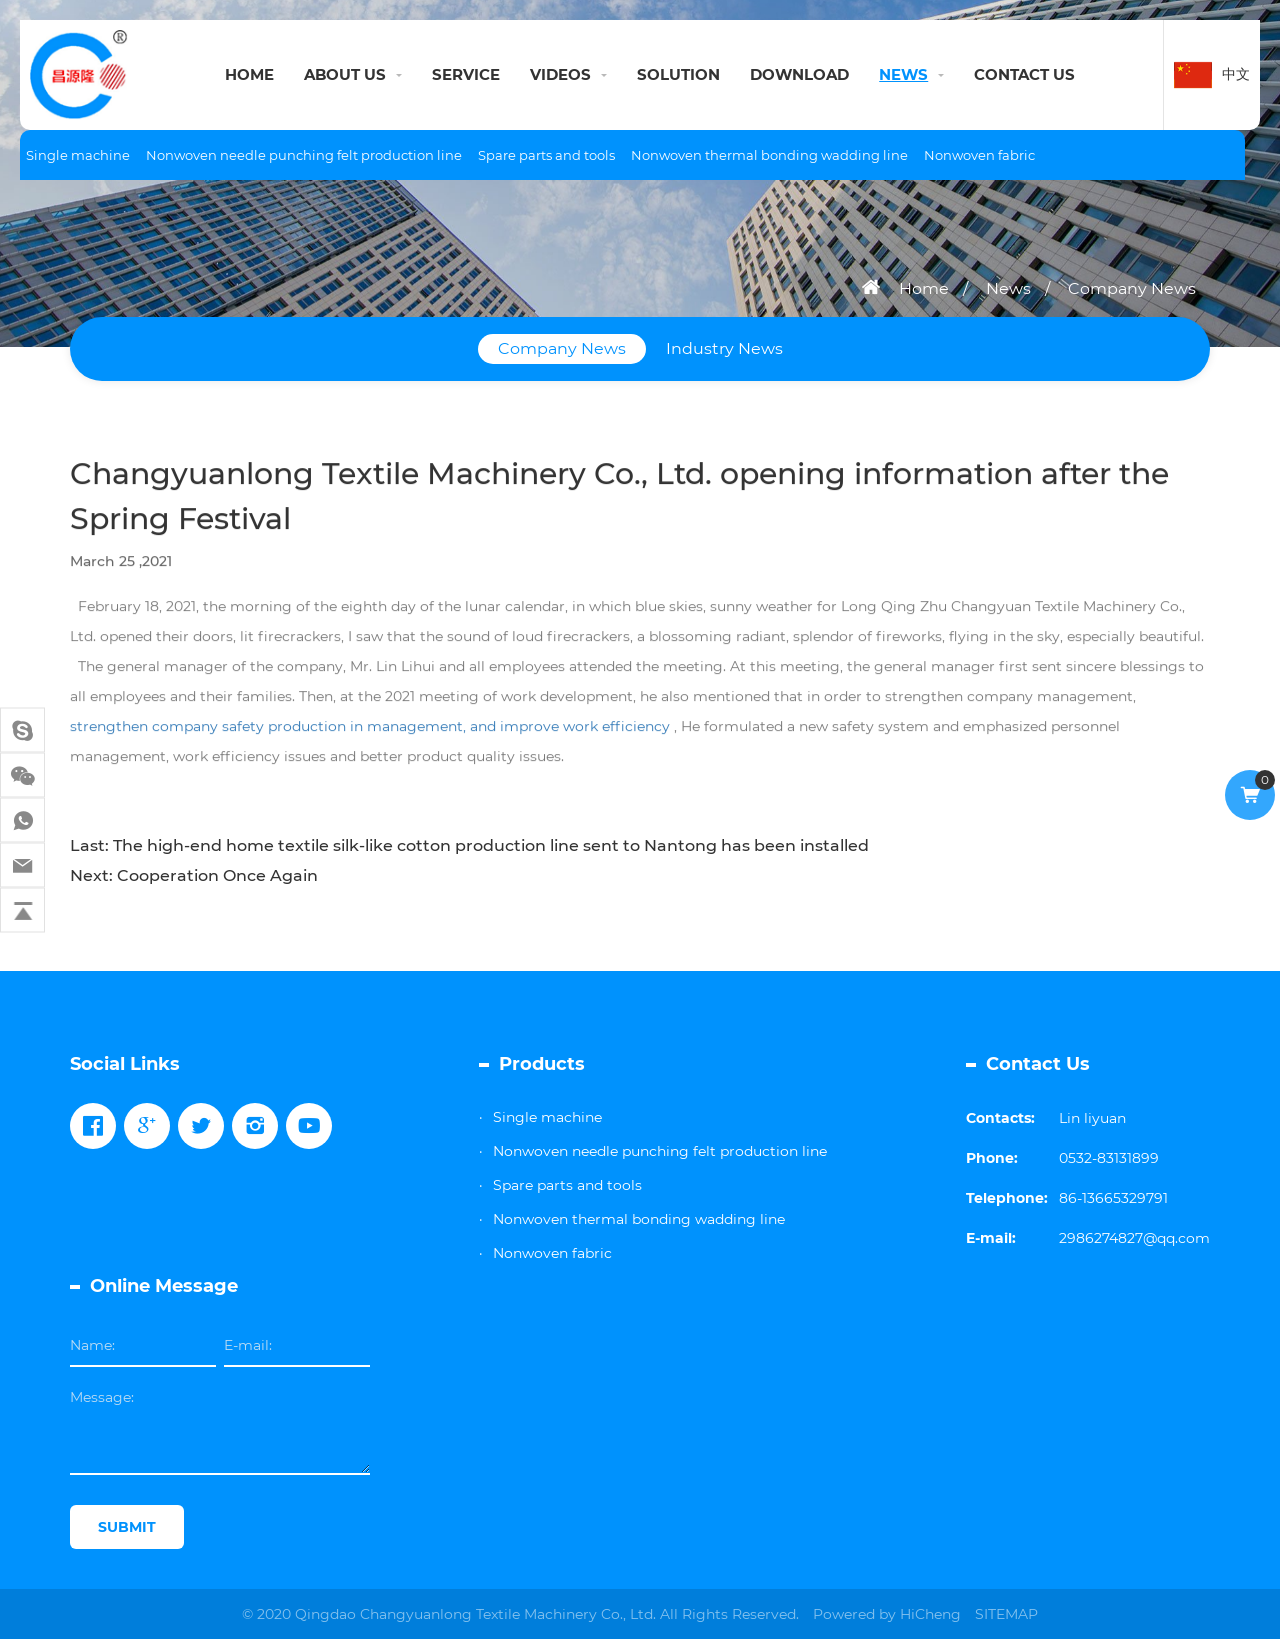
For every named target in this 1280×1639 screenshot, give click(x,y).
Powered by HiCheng (887, 1614)
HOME (249, 74)
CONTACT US (1024, 74)
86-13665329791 (1113, 1198)
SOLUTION (678, 74)
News (1008, 288)
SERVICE (466, 74)
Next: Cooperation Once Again (194, 875)
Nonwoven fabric (979, 155)
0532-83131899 (1109, 1158)
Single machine (78, 155)
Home (924, 288)
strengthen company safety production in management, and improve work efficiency (370, 730)
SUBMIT (127, 1527)
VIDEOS (560, 74)
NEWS (903, 74)
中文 (1236, 74)
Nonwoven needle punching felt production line (304, 155)
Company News (1132, 288)
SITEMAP (1006, 1614)
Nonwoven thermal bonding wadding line (769, 155)
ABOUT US (345, 74)
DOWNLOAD (799, 74)
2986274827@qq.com (1134, 1238)
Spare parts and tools (546, 155)
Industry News (724, 348)
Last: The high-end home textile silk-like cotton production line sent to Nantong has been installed (469, 845)
